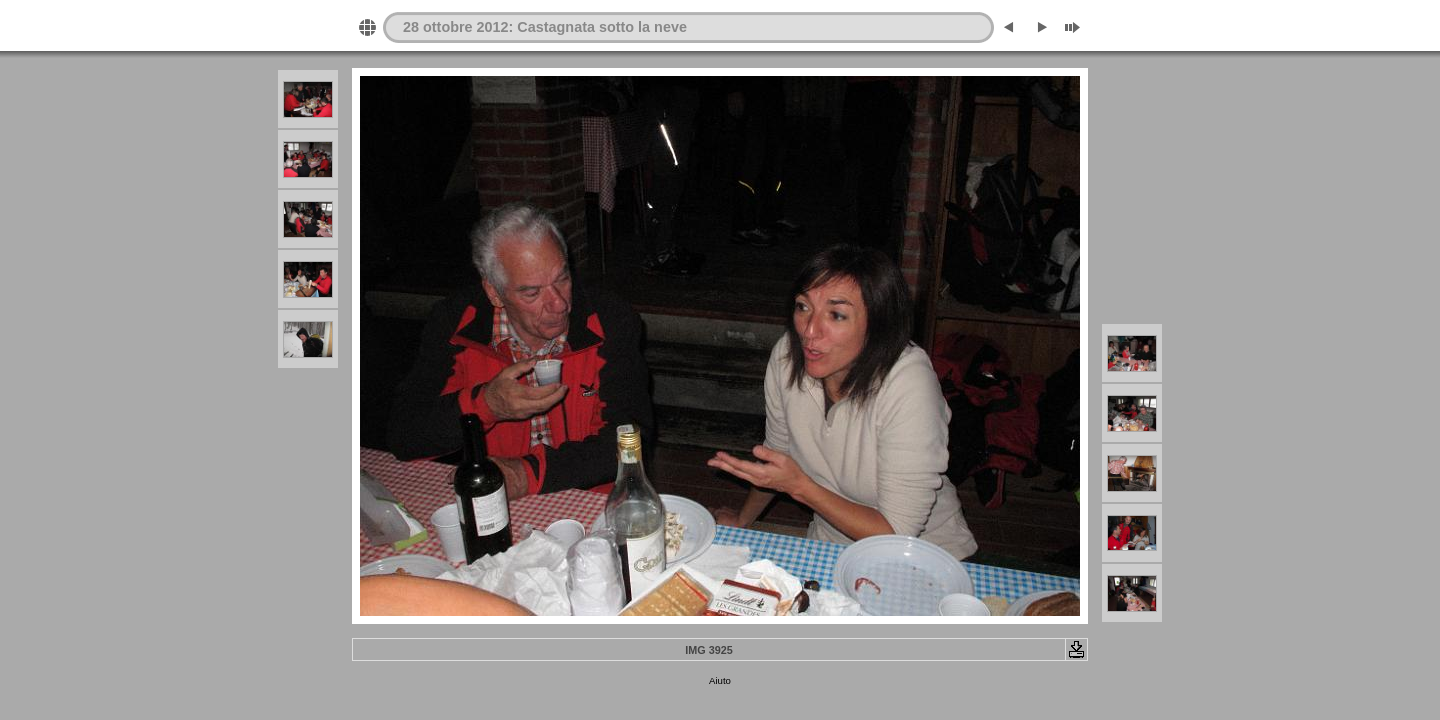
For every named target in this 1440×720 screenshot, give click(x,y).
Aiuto (720, 680)
